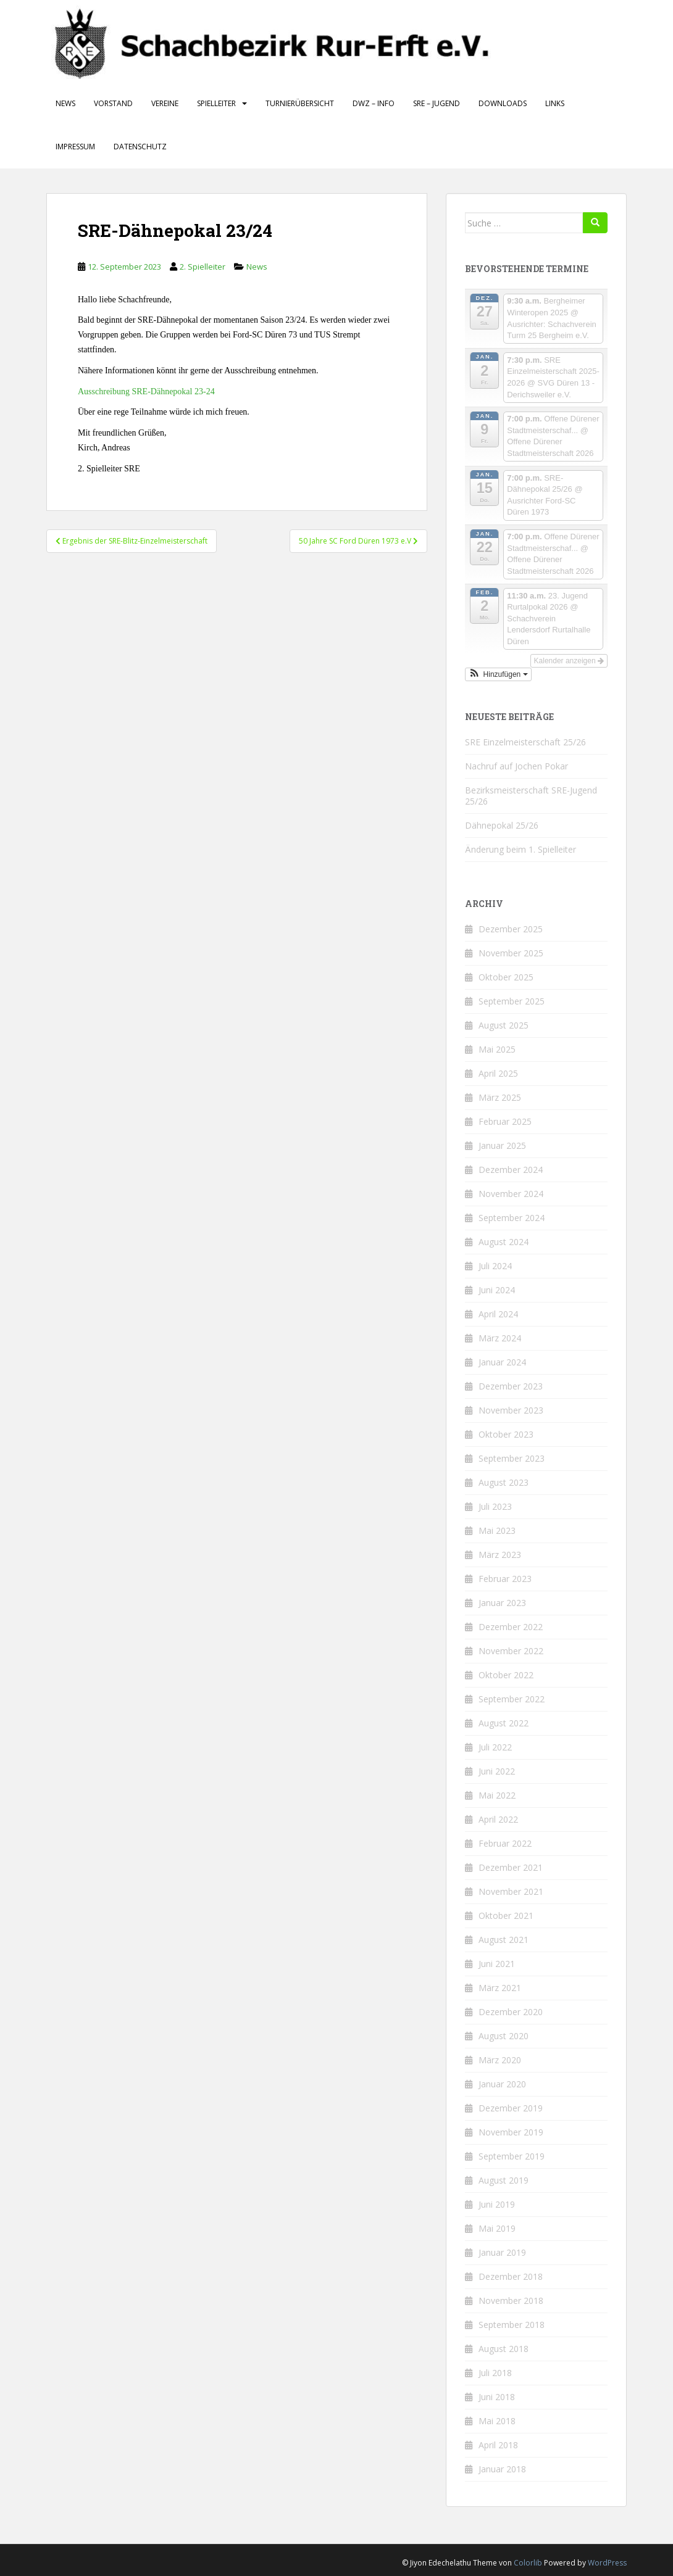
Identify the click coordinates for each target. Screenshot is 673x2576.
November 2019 (511, 2132)
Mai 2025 (497, 1049)
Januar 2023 (502, 1603)
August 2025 (504, 1025)
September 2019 (512, 2156)
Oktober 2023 (506, 1434)
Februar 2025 (505, 1121)
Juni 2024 (497, 1290)
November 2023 (511, 1410)
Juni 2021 (497, 1963)
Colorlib (528, 2562)
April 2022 (498, 1819)
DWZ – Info (374, 103)
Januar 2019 (502, 2252)
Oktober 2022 (506, 1675)
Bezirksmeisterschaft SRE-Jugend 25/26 (531, 795)
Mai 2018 (497, 2421)
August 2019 (504, 2180)
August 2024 (504, 1242)
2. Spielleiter (202, 266)
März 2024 (500, 1338)
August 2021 (504, 1939)
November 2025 (511, 953)
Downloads (503, 103)
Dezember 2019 (511, 2108)
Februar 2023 (505, 1578)
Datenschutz (140, 146)
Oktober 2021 (506, 1915)
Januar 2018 (502, 2469)
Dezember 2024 (511, 1169)
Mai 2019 (497, 2228)
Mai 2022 (497, 1795)
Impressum (75, 146)
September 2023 (512, 1458)
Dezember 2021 (511, 1867)
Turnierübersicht (299, 103)
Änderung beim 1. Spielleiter (520, 849)
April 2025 (498, 1073)
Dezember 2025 (511, 929)
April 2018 (498, 2445)
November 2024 (511, 1193)
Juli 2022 (495, 1747)
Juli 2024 (495, 1266)
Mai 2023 (497, 1530)
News (65, 103)
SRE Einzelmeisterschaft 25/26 (525, 742)
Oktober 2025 (506, 977)
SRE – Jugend (436, 103)
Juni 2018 (497, 2397)
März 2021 (500, 1988)
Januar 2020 (502, 2084)
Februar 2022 (505, 1843)
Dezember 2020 (511, 2012)
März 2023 (500, 1554)
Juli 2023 (495, 1506)
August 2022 (504, 1723)
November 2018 (511, 2300)
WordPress (607, 2562)
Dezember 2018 (511, 2276)
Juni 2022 (497, 1771)
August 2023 (504, 1482)
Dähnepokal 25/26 (501, 825)
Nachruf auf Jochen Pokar (516, 766)
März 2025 (500, 1097)
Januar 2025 (502, 1145)
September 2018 (512, 2324)
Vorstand (113, 103)
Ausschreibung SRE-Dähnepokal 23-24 (146, 391)
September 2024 (512, 1218)
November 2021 (511, 1891)
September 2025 (512, 1001)
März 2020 (500, 2060)
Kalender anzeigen (569, 660)
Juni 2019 (497, 2204)
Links (554, 103)
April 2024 (498, 1314)
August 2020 (504, 2036)
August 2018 (504, 2348)
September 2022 (512, 1699)
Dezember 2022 (511, 1627)
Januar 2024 (502, 1362)
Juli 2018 (495, 2373)
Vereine (164, 103)
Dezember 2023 (511, 1386)
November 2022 (511, 1651)
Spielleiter (216, 103)
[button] (498, 674)
